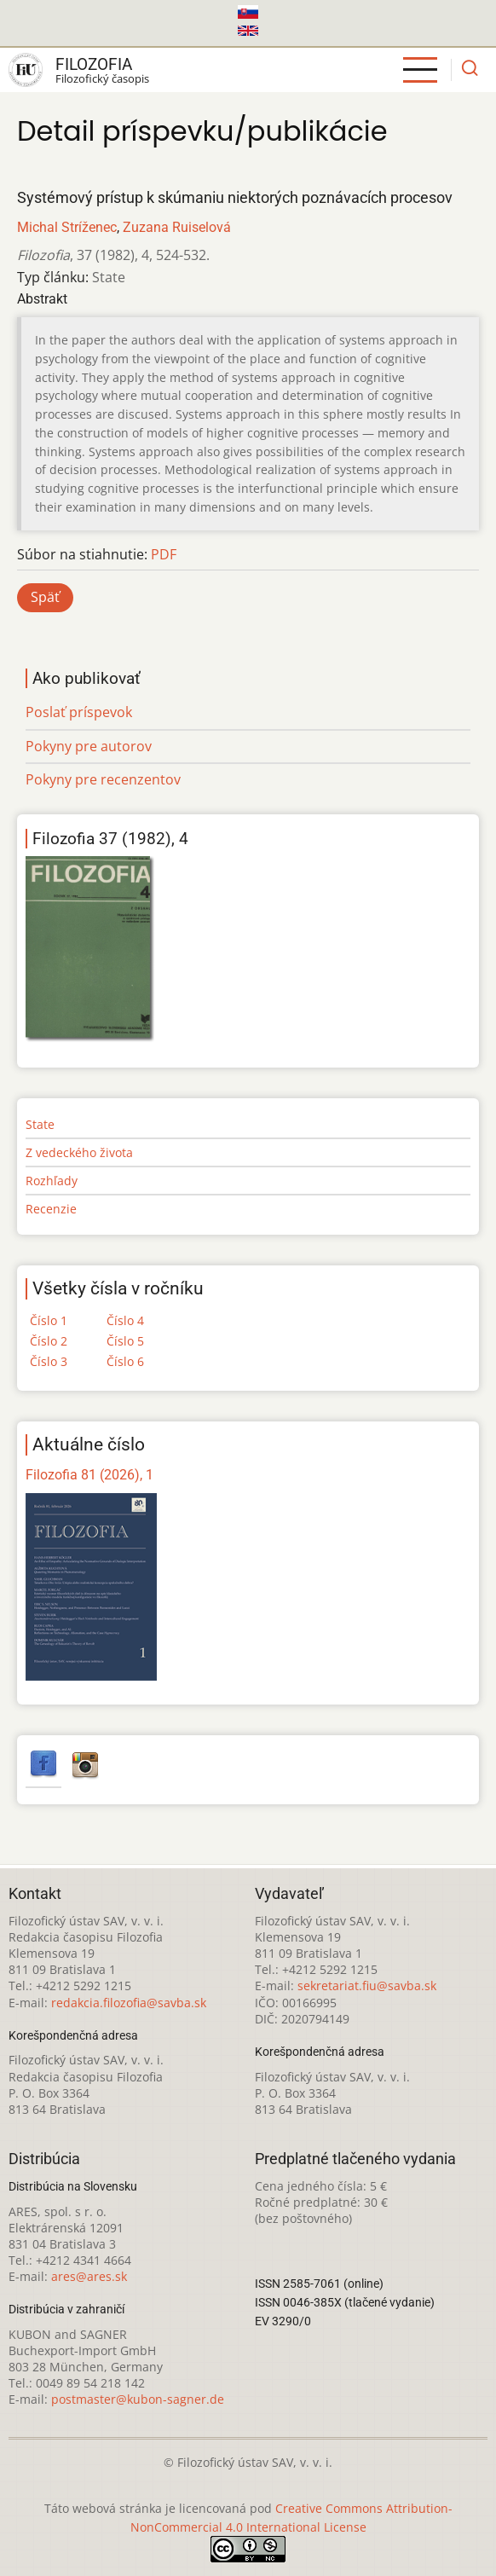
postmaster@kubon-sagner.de (137, 2399)
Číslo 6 (125, 1361)
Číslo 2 (48, 1341)
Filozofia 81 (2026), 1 (89, 1475)
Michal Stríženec (67, 227)
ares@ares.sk (89, 2276)
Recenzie (51, 1209)
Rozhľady (52, 1180)
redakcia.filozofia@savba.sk (128, 2002)
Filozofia (93, 64)
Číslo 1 (48, 1320)
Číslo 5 (125, 1341)
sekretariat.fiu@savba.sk (366, 1985)
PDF (163, 554)
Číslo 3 (48, 1361)
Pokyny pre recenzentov (103, 779)
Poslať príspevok (79, 712)
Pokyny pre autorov (89, 746)
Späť (45, 597)
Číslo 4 (125, 1320)
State (40, 1124)
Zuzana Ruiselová (177, 227)
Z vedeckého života (79, 1152)
